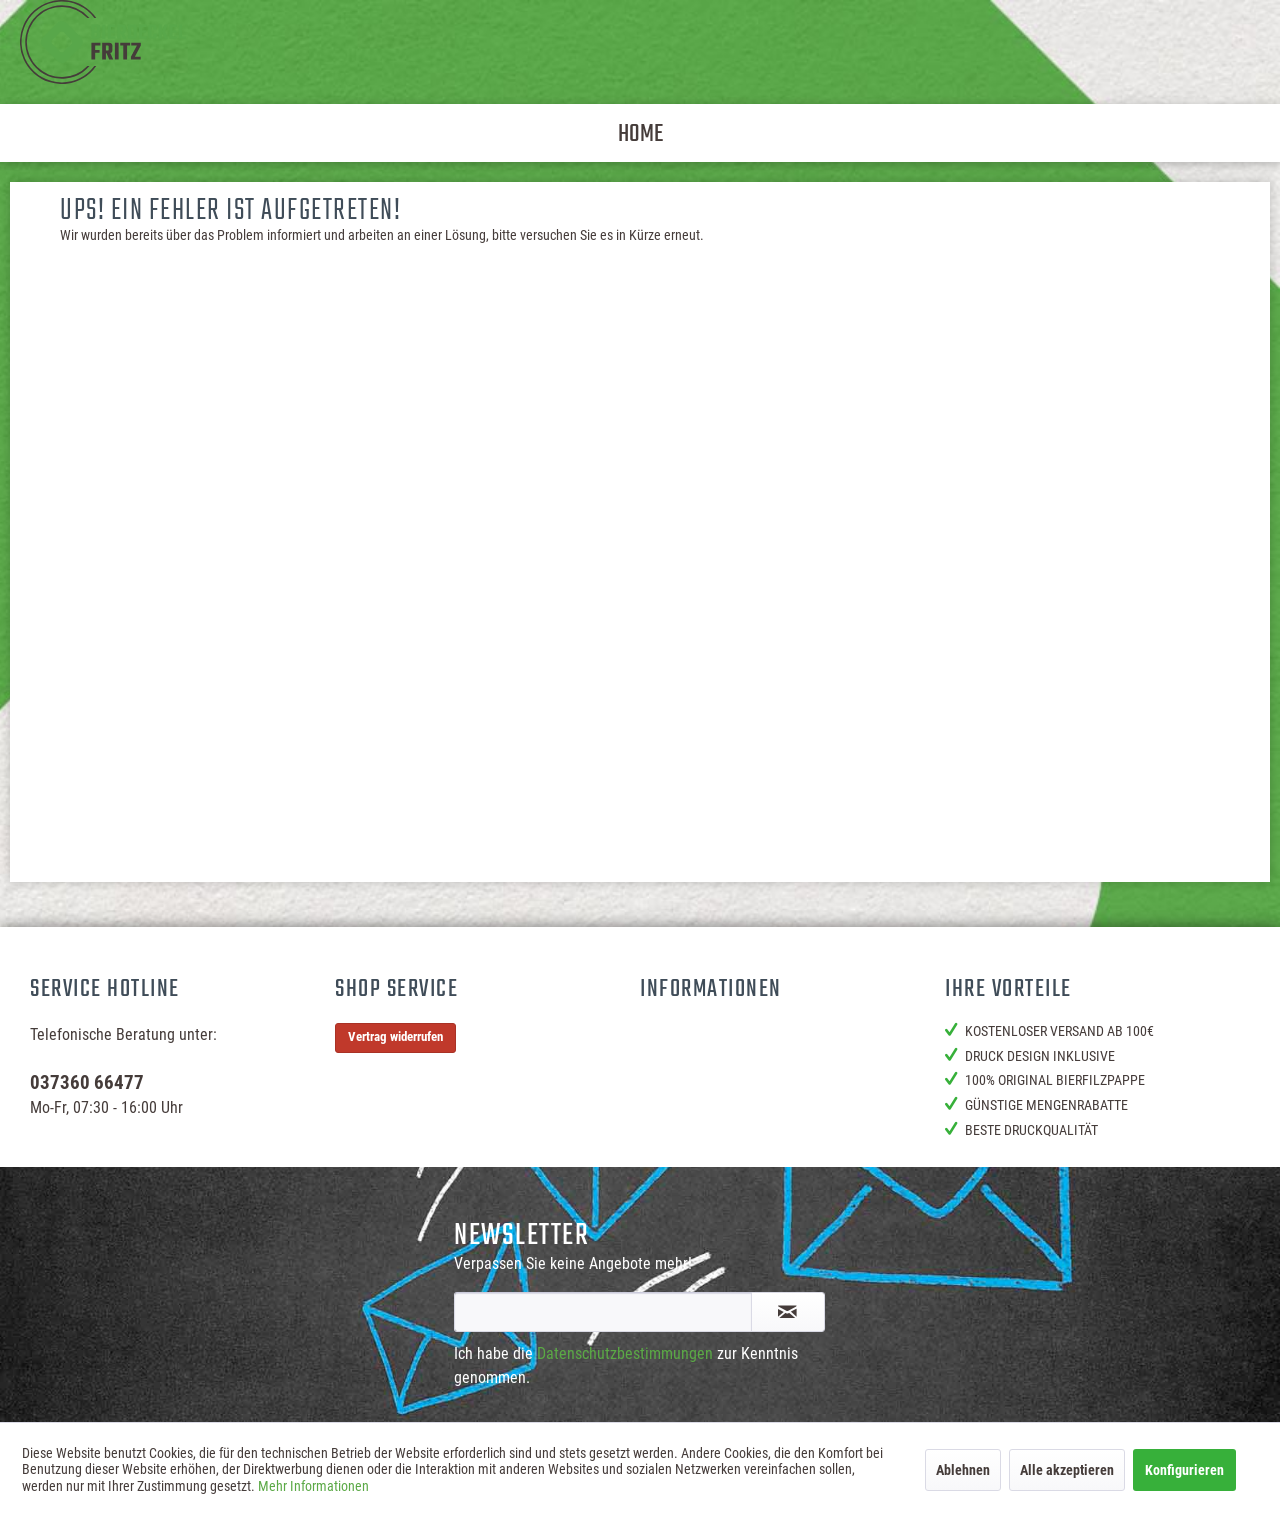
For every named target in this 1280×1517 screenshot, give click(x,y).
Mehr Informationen (313, 1486)
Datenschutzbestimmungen (625, 1353)
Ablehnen (963, 1470)
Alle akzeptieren (1067, 1470)
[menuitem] (640, 133)
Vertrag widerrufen (395, 1036)
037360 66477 (87, 1082)
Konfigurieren (1184, 1470)
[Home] (640, 133)
